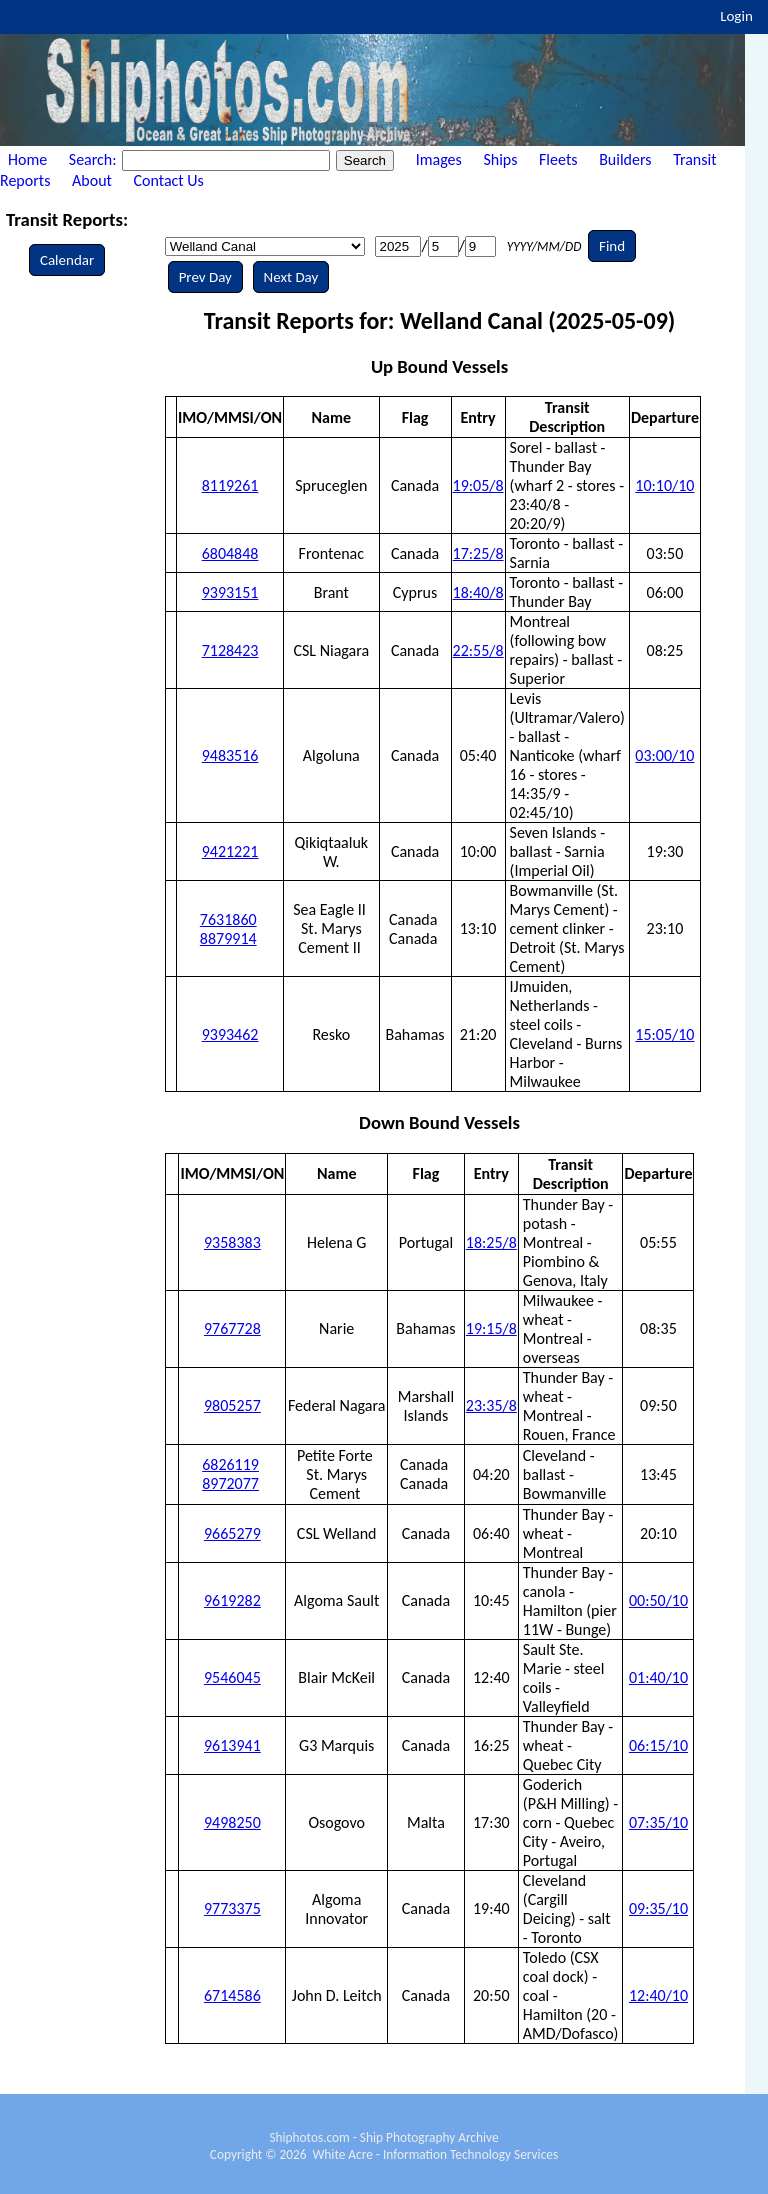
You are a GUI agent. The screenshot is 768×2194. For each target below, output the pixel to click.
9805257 (232, 1405)
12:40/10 (658, 1995)
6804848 (230, 553)
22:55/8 (478, 650)
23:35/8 (491, 1405)
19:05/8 (478, 485)
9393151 (230, 592)
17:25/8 (478, 553)
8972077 (230, 1483)
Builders (625, 159)
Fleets (558, 159)
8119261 (230, 485)
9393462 (230, 1034)
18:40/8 (478, 592)
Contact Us (169, 180)
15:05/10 (664, 1034)
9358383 (232, 1242)
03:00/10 (664, 755)
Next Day (291, 277)
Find (612, 246)
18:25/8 (491, 1242)
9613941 (232, 1745)
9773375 (232, 1908)
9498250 (232, 1822)
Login (736, 16)
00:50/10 (658, 1600)
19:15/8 (491, 1328)
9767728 (232, 1328)
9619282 (232, 1600)
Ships (500, 159)
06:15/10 (658, 1745)
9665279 (232, 1533)
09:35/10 (658, 1908)
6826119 (230, 1464)
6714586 (232, 1995)
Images (439, 159)
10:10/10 (664, 485)
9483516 (230, 755)
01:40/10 (658, 1677)
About (92, 180)
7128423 (230, 650)
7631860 (228, 919)
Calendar (67, 260)
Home (27, 159)
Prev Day (205, 277)
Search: (94, 159)
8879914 (228, 938)
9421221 (230, 851)
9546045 (232, 1677)
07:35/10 (658, 1822)
